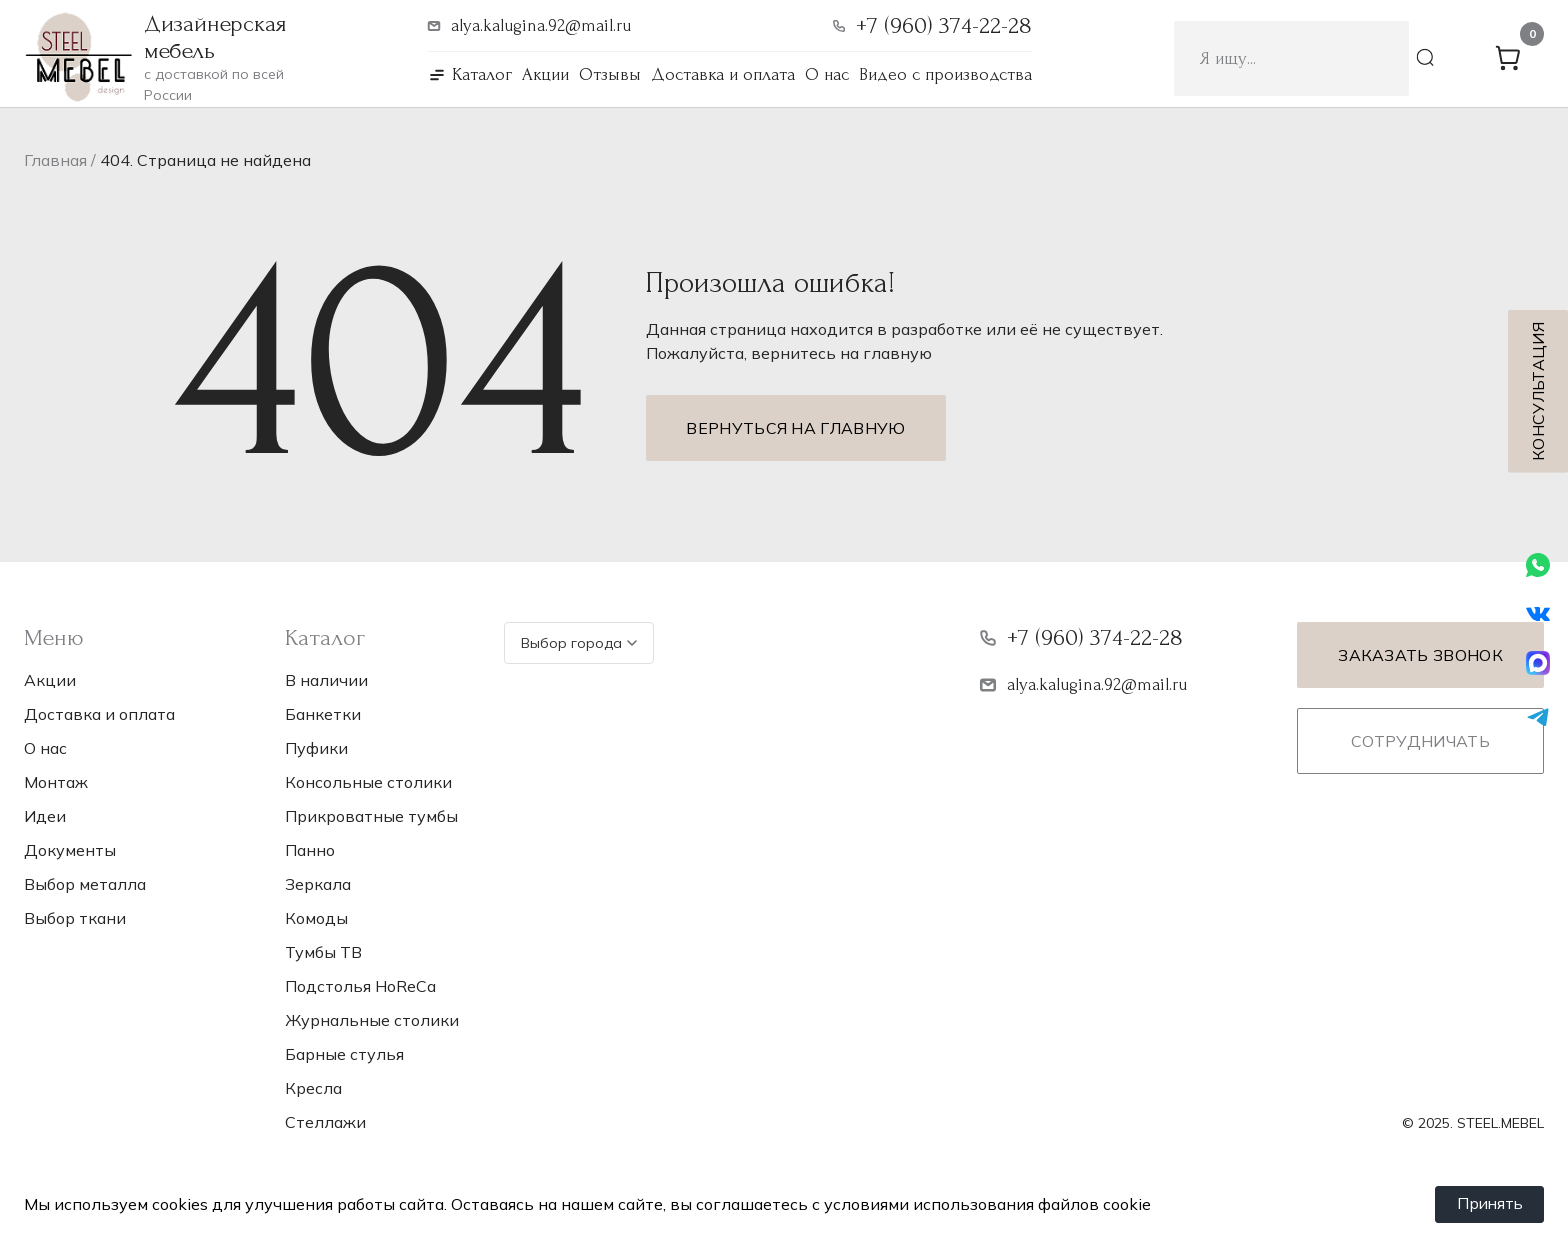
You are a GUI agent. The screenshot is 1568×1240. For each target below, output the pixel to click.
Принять (1488, 1204)
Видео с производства (945, 74)
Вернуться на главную (795, 428)
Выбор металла (85, 884)
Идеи (45, 816)
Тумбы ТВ (323, 952)
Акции (545, 74)
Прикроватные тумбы (371, 816)
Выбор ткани (75, 918)
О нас (827, 74)
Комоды (316, 918)
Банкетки (323, 714)
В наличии (326, 680)
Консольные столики (368, 782)
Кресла (313, 1088)
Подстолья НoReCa (360, 986)
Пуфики (316, 748)
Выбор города (579, 643)
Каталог (482, 74)
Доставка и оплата (723, 74)
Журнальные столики (372, 1020)
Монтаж (56, 782)
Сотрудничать (1420, 741)
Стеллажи (325, 1122)
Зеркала (318, 884)
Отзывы (610, 74)
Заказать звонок (1420, 655)
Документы (70, 850)
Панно (310, 850)
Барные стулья (344, 1054)
